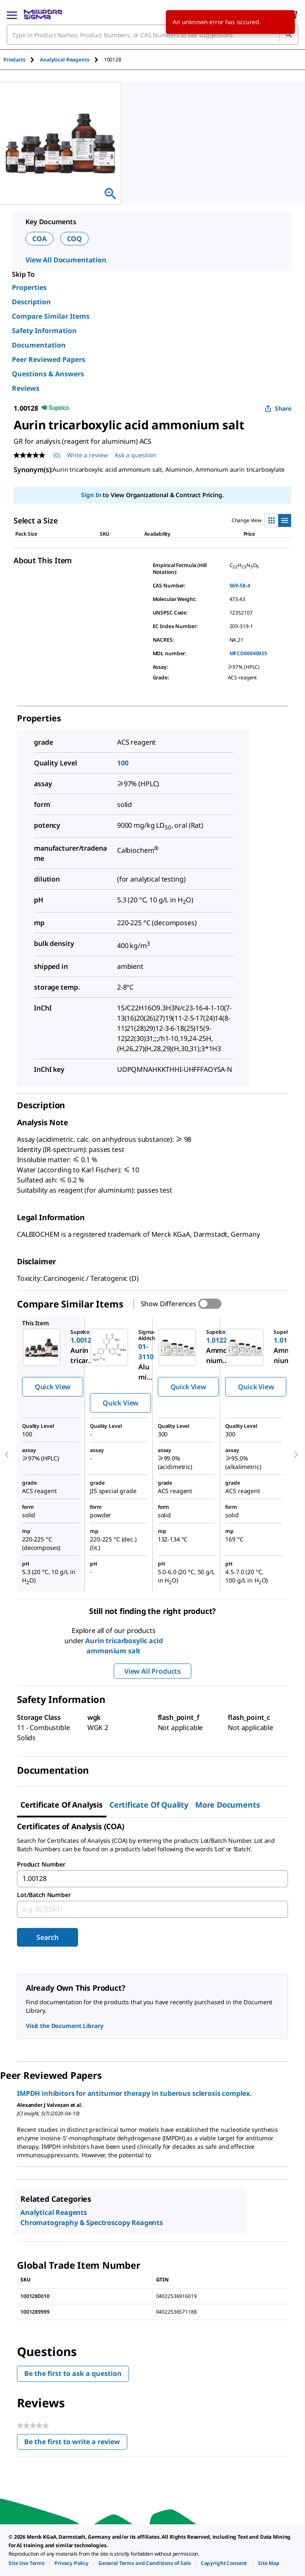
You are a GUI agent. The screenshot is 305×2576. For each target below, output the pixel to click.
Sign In (91, 495)
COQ (74, 238)
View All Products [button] (152, 1671)
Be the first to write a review (75, 2443)
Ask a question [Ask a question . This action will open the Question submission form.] (135, 455)
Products (14, 59)
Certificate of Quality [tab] (148, 1805)
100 (123, 763)
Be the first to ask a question (73, 2373)
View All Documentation (65, 260)
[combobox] (152, 34)
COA (39, 238)
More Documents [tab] (227, 1805)
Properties (29, 287)
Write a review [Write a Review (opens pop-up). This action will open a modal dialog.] (87, 455)
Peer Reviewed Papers (48, 359)
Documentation (39, 345)
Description (31, 301)
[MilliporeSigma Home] (43, 14)
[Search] (288, 35)
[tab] (21, 60)
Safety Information (44, 330)
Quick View (52, 1386)
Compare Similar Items (51, 316)
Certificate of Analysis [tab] (61, 1805)
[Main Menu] (12, 14)
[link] (26, 2563)
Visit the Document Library (64, 2026)
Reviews (25, 388)
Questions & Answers (48, 373)
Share (278, 408)
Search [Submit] (47, 1937)
